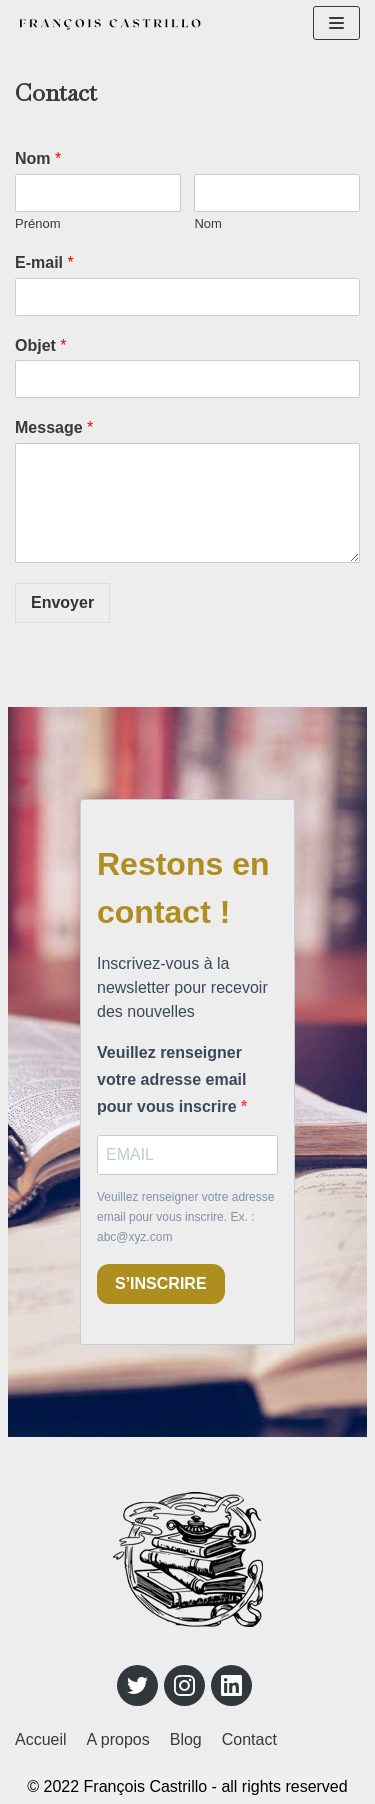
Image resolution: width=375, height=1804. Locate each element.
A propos (118, 1739)
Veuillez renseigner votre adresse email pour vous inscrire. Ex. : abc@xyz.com (177, 1217)
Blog (186, 1739)
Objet (41, 345)
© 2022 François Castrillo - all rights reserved (187, 1786)
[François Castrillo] (110, 23)
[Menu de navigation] (336, 23)
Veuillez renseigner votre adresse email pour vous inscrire (183, 1079)
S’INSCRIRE (153, 1283)
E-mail (44, 262)
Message (54, 427)
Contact (249, 1739)
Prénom (38, 223)
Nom (38, 158)
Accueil (41, 1739)
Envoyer (62, 602)
